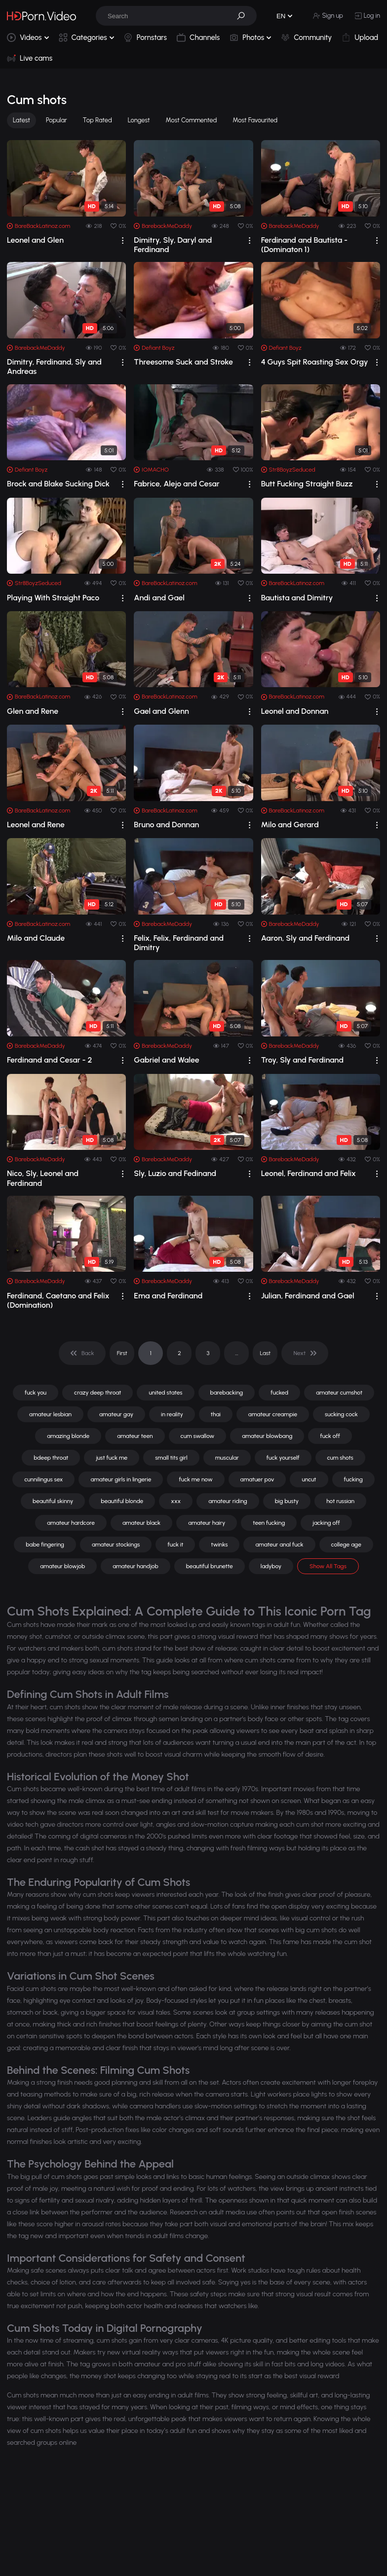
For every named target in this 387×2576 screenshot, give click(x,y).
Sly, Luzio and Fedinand (175, 1173)
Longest (139, 120)
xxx (176, 1501)
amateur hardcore (71, 1522)
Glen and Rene (32, 711)
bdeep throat (51, 1457)
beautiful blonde (122, 1501)
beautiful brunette (209, 1566)
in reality (172, 1414)
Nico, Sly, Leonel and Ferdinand (42, 1178)
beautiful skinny (53, 1501)
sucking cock (341, 1414)
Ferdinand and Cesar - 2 (49, 1060)
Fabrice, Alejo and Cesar (176, 483)
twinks (219, 1544)
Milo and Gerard (290, 824)
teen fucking (269, 1522)
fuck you (35, 1392)
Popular (56, 120)
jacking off (326, 1522)
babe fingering (45, 1544)
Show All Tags (328, 1566)
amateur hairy (206, 1522)
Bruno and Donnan (166, 824)
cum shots (340, 1457)
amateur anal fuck (279, 1544)
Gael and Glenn (161, 711)
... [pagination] (236, 1353)
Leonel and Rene (36, 824)
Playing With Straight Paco (53, 597)
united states (165, 1392)
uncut (309, 1479)
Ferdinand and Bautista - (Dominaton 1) (304, 244)
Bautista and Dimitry (297, 597)
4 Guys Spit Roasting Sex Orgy (314, 362)
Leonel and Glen (35, 240)
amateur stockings (116, 1544)
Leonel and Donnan (295, 711)
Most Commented (191, 120)
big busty (287, 1501)
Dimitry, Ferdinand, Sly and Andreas (54, 366)
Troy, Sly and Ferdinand (302, 1060)
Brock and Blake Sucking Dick (58, 483)
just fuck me (111, 1457)
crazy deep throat (97, 1392)
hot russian (340, 1501)
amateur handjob (135, 1566)
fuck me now (195, 1479)
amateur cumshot (339, 1392)
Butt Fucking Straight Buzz (307, 483)
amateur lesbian (50, 1414)
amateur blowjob (62, 1566)
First (122, 1353)
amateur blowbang (267, 1436)
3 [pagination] (207, 1353)
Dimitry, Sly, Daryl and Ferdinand (173, 244)
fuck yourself (283, 1457)
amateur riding (227, 1501)
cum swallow (198, 1436)
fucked (279, 1392)
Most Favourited (254, 120)
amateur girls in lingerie (120, 1479)
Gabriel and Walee (166, 1060)
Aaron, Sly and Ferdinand (305, 938)
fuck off (330, 1436)
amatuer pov (257, 1479)
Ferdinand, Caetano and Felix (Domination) (58, 1300)
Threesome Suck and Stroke (183, 362)
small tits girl (171, 1457)
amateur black (141, 1522)
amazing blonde (68, 1436)
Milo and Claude (36, 938)
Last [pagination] (265, 1353)
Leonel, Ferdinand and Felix (308, 1173)
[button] (244, 16)
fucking (353, 1479)
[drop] (122, 240)
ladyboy (271, 1566)
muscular (227, 1457)
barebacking (226, 1392)
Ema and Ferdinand (168, 1295)
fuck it (175, 1544)
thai (216, 1414)
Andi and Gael (159, 597)
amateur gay (116, 1414)
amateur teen (135, 1436)
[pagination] (82, 1353)
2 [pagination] (179, 1353)
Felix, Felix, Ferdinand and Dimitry (179, 942)
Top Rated (97, 120)
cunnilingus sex (43, 1479)
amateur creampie (272, 1414)
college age (346, 1544)
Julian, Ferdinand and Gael (307, 1295)
